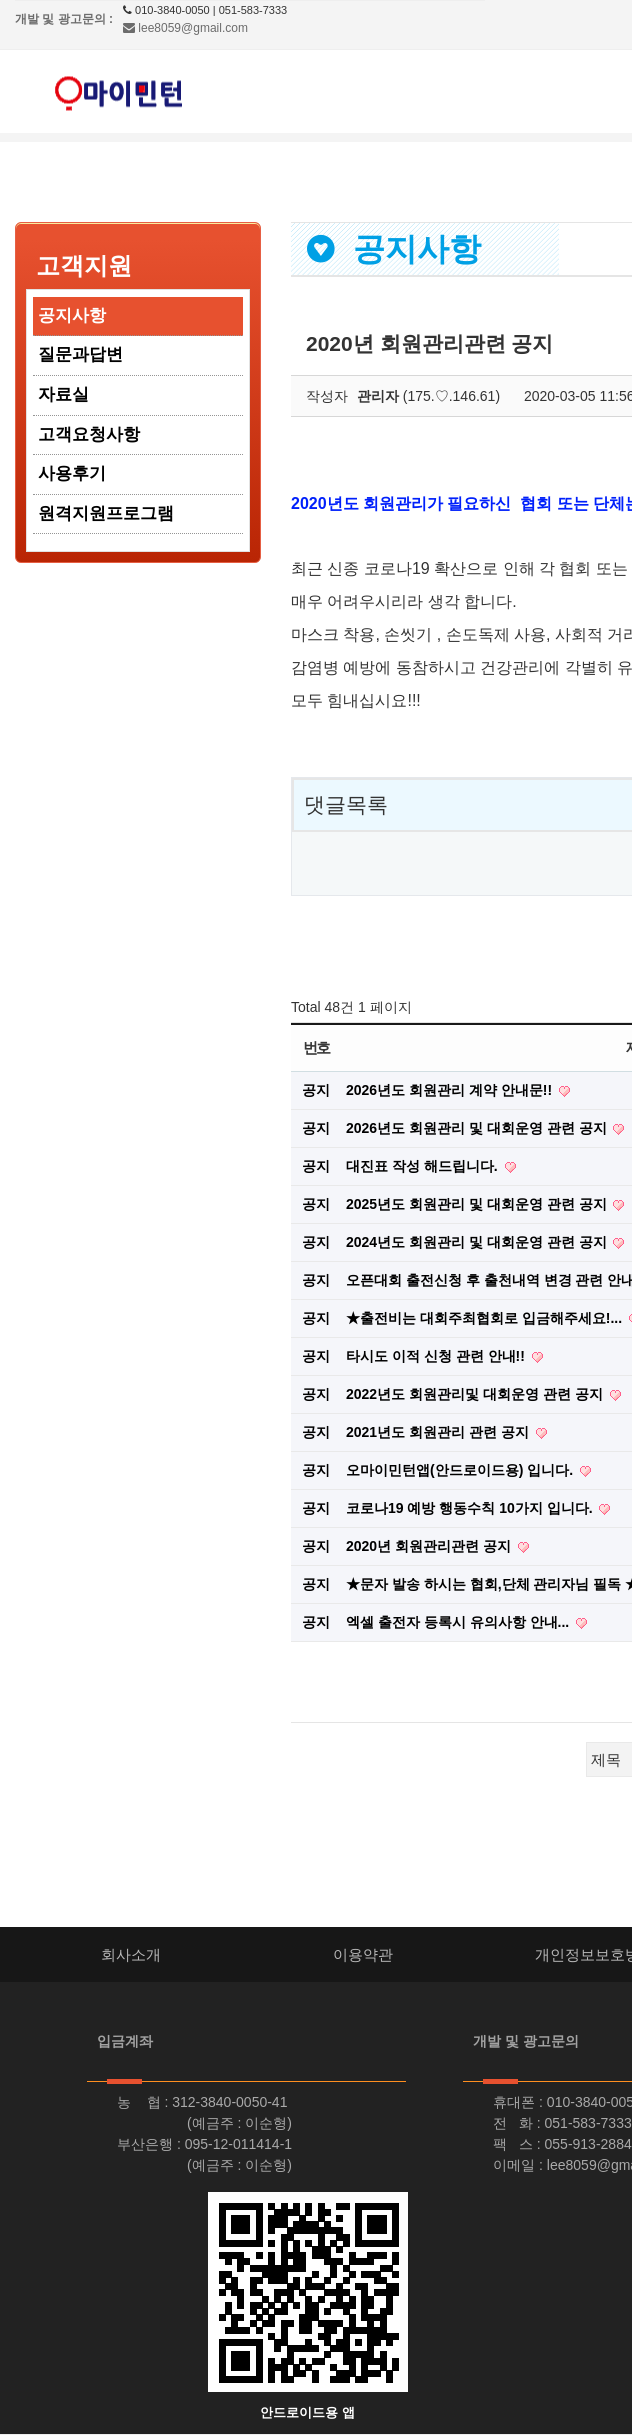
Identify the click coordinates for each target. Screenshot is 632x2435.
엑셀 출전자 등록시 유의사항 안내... (459, 1622)
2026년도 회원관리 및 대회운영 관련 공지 (478, 1128)
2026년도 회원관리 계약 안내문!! (451, 1090)
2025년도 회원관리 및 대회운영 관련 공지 (478, 1204)
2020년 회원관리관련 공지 (430, 1546)
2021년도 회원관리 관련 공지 (439, 1432)
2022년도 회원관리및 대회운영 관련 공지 (476, 1394)
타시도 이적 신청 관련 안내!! (437, 1356)
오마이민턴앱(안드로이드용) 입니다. (461, 1470)
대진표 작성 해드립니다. (424, 1166)
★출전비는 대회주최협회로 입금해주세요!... (486, 1318)
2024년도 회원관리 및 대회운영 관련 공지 (478, 1242)
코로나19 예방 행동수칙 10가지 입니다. (471, 1508)
